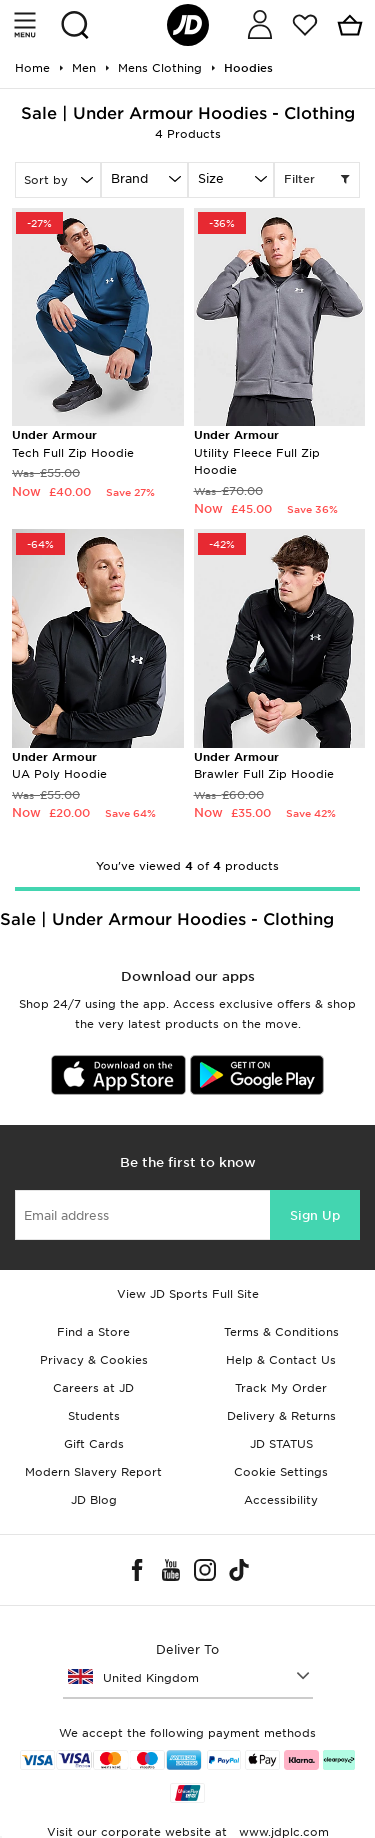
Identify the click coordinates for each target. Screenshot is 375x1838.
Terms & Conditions (281, 1332)
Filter (317, 180)
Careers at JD (93, 1388)
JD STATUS (281, 1444)
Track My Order (281, 1388)
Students (94, 1416)
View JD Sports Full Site (188, 1294)
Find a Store (93, 1332)
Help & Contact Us (281, 1360)
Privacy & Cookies (94, 1360)
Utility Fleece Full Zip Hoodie (257, 452)
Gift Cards (94, 1444)
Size (211, 178)
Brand (129, 178)
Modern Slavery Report (93, 1472)
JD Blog (94, 1500)
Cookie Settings (281, 1472)
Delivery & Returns (281, 1416)
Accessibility (281, 1500)
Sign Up (315, 1215)
